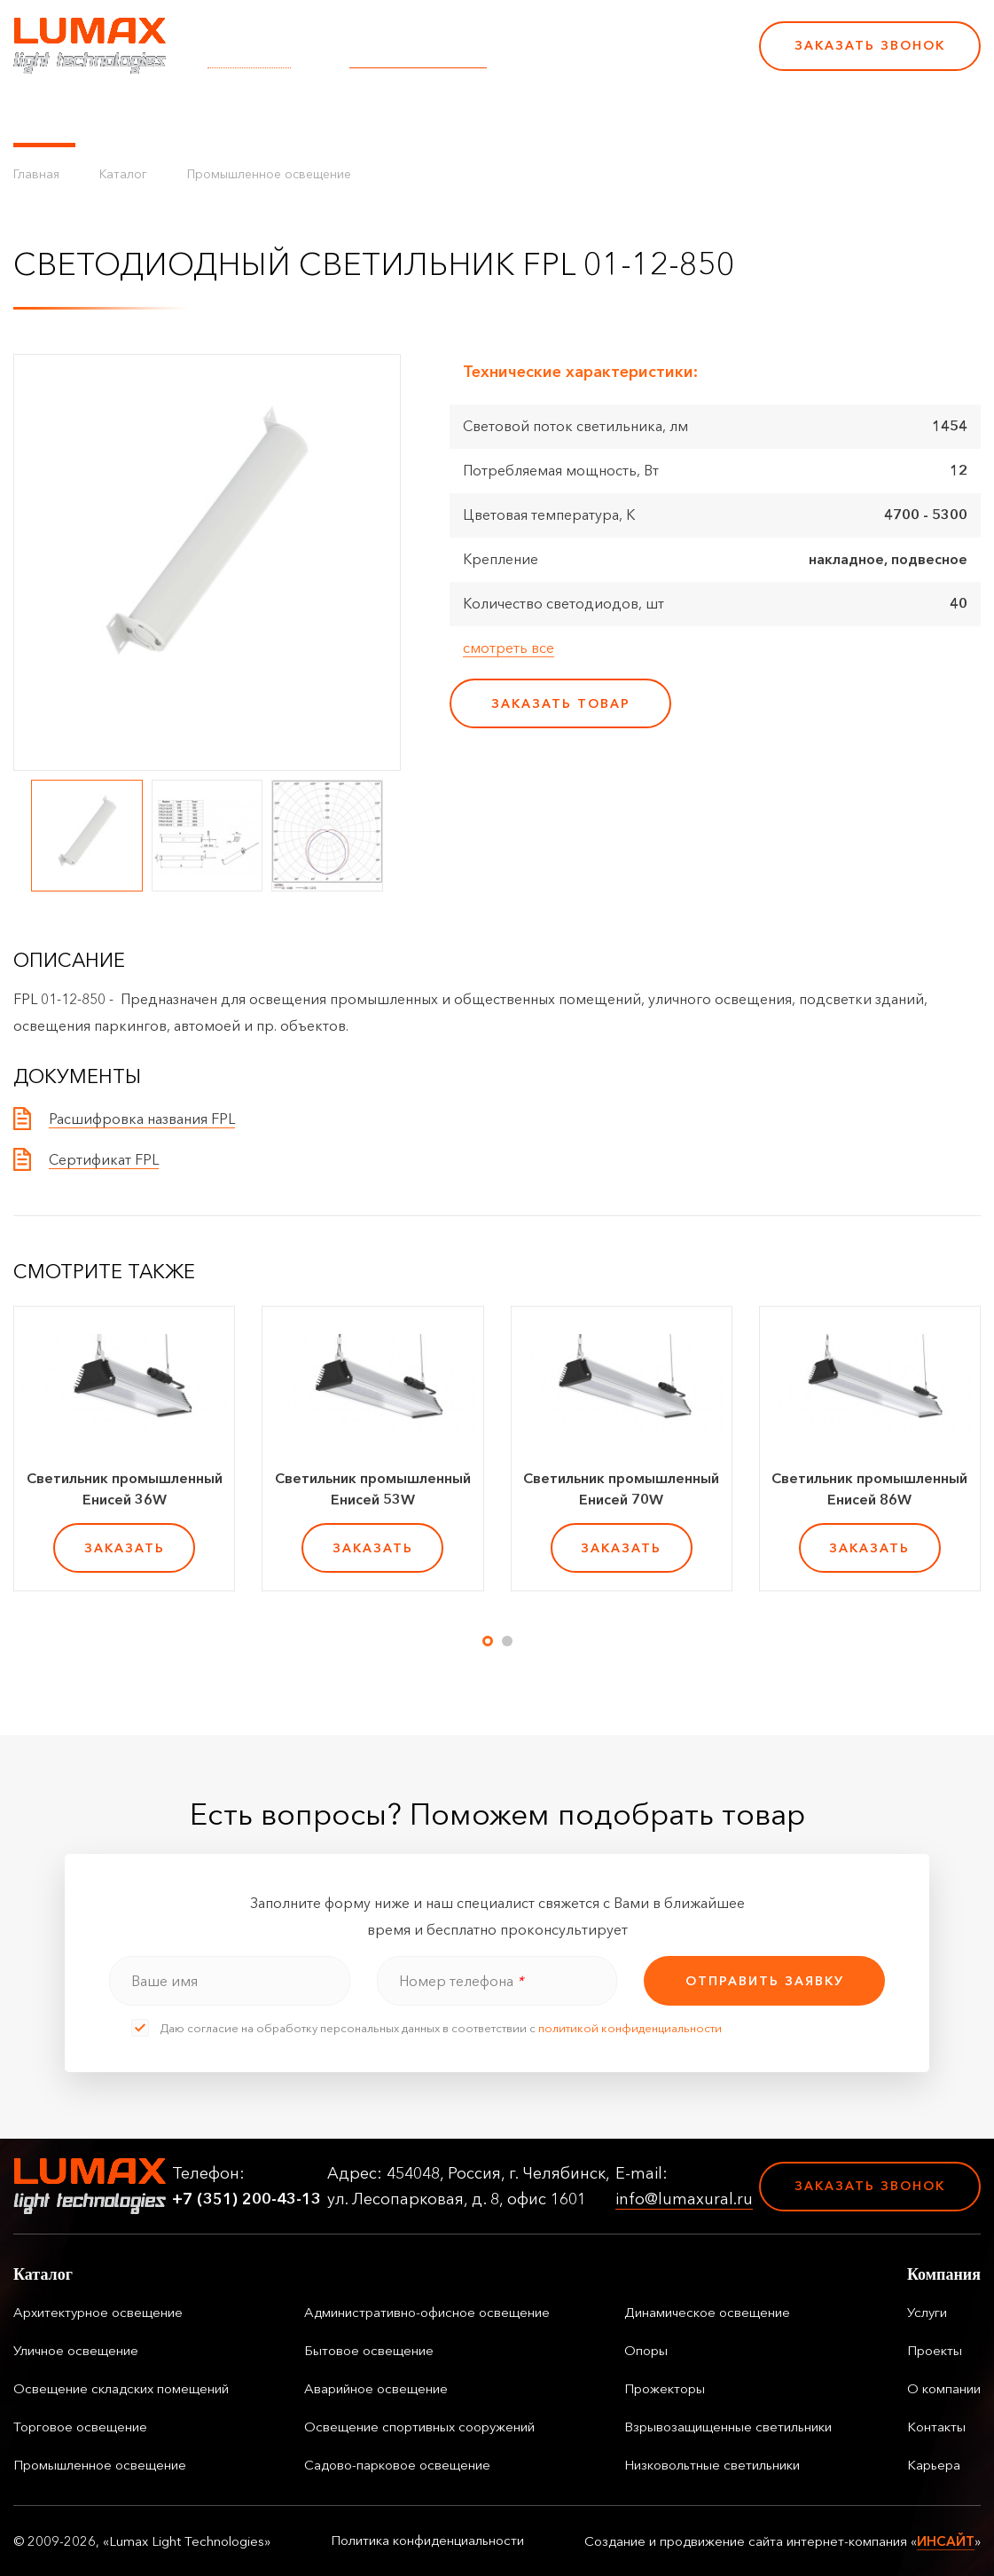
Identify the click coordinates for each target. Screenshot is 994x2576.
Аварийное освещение (376, 2388)
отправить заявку (764, 1981)
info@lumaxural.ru (418, 57)
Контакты (604, 115)
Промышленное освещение (269, 174)
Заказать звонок (869, 45)
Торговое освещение (80, 2426)
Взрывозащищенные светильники (728, 2426)
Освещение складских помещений (121, 2388)
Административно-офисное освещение (427, 2312)
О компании (504, 115)
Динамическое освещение (707, 2312)
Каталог (44, 115)
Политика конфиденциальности (427, 2541)
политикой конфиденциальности (630, 2028)
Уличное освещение (75, 2350)
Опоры (646, 2350)
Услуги (330, 115)
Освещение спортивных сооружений (419, 2426)
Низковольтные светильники (712, 2464)
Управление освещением (190, 115)
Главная (36, 174)
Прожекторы (664, 2388)
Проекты (406, 115)
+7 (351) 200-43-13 (623, 57)
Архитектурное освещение (98, 2312)
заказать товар (560, 703)
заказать (124, 1548)
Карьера (690, 115)
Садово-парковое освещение (397, 2464)
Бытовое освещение (369, 2350)
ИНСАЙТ (945, 2541)
